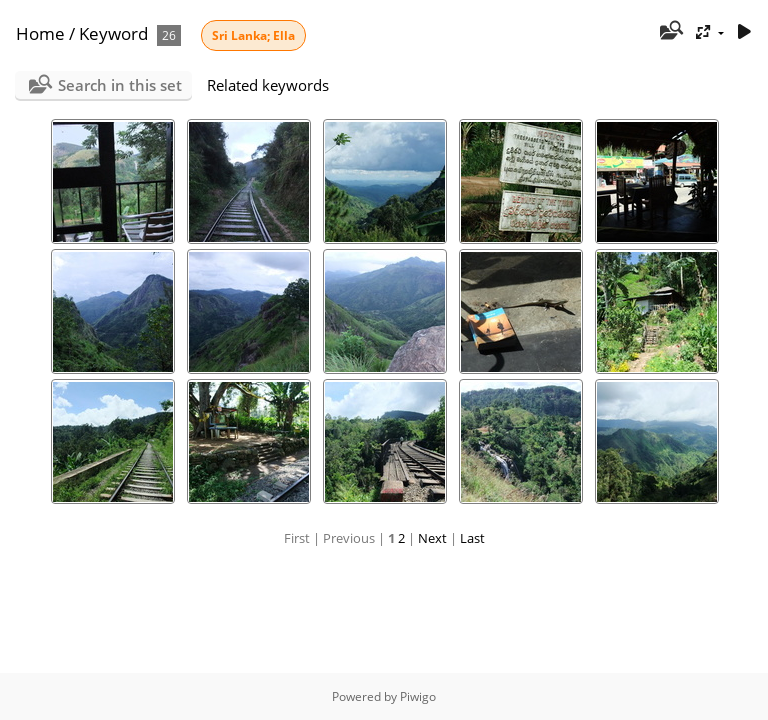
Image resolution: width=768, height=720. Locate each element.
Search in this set (120, 85)
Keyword (113, 33)
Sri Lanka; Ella (253, 35)
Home (40, 33)
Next (432, 538)
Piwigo (418, 696)
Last (472, 538)
